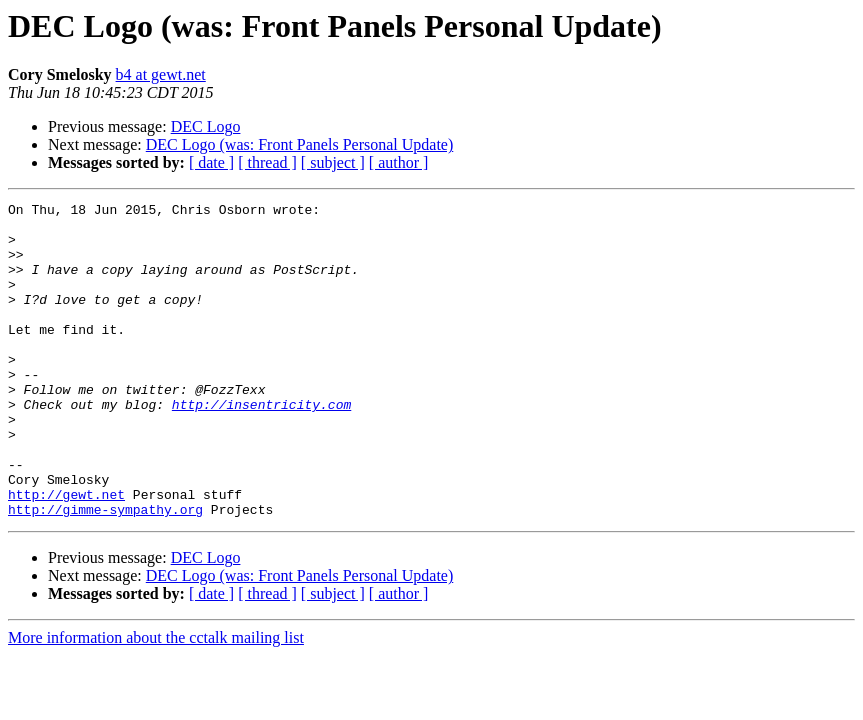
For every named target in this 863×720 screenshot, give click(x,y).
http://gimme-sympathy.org (105, 572)
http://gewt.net (66, 554)
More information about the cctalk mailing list (156, 700)
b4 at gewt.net (161, 74)
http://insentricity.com (261, 446)
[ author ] (399, 162)
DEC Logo (206, 126)
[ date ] (211, 162)
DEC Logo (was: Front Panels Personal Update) (300, 144)
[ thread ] (267, 162)
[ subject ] (333, 162)
